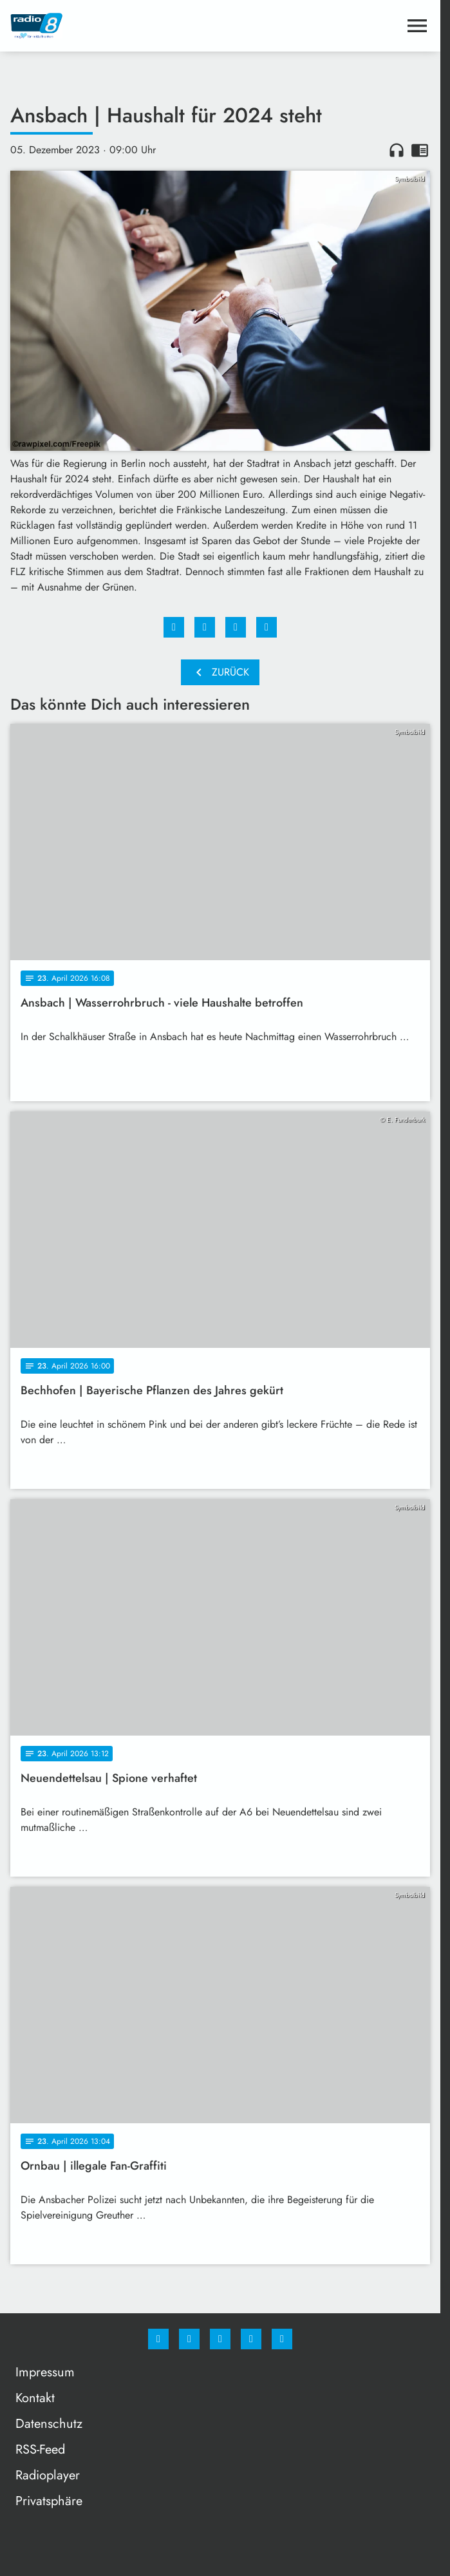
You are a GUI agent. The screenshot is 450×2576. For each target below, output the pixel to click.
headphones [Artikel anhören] (397, 150)
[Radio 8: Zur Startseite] (115, 26)
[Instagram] (189, 2339)
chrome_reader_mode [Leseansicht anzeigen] (420, 150)
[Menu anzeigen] (417, 26)
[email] (282, 2339)
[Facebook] (158, 2339)
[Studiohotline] (251, 2339)
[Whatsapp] (220, 2339)
